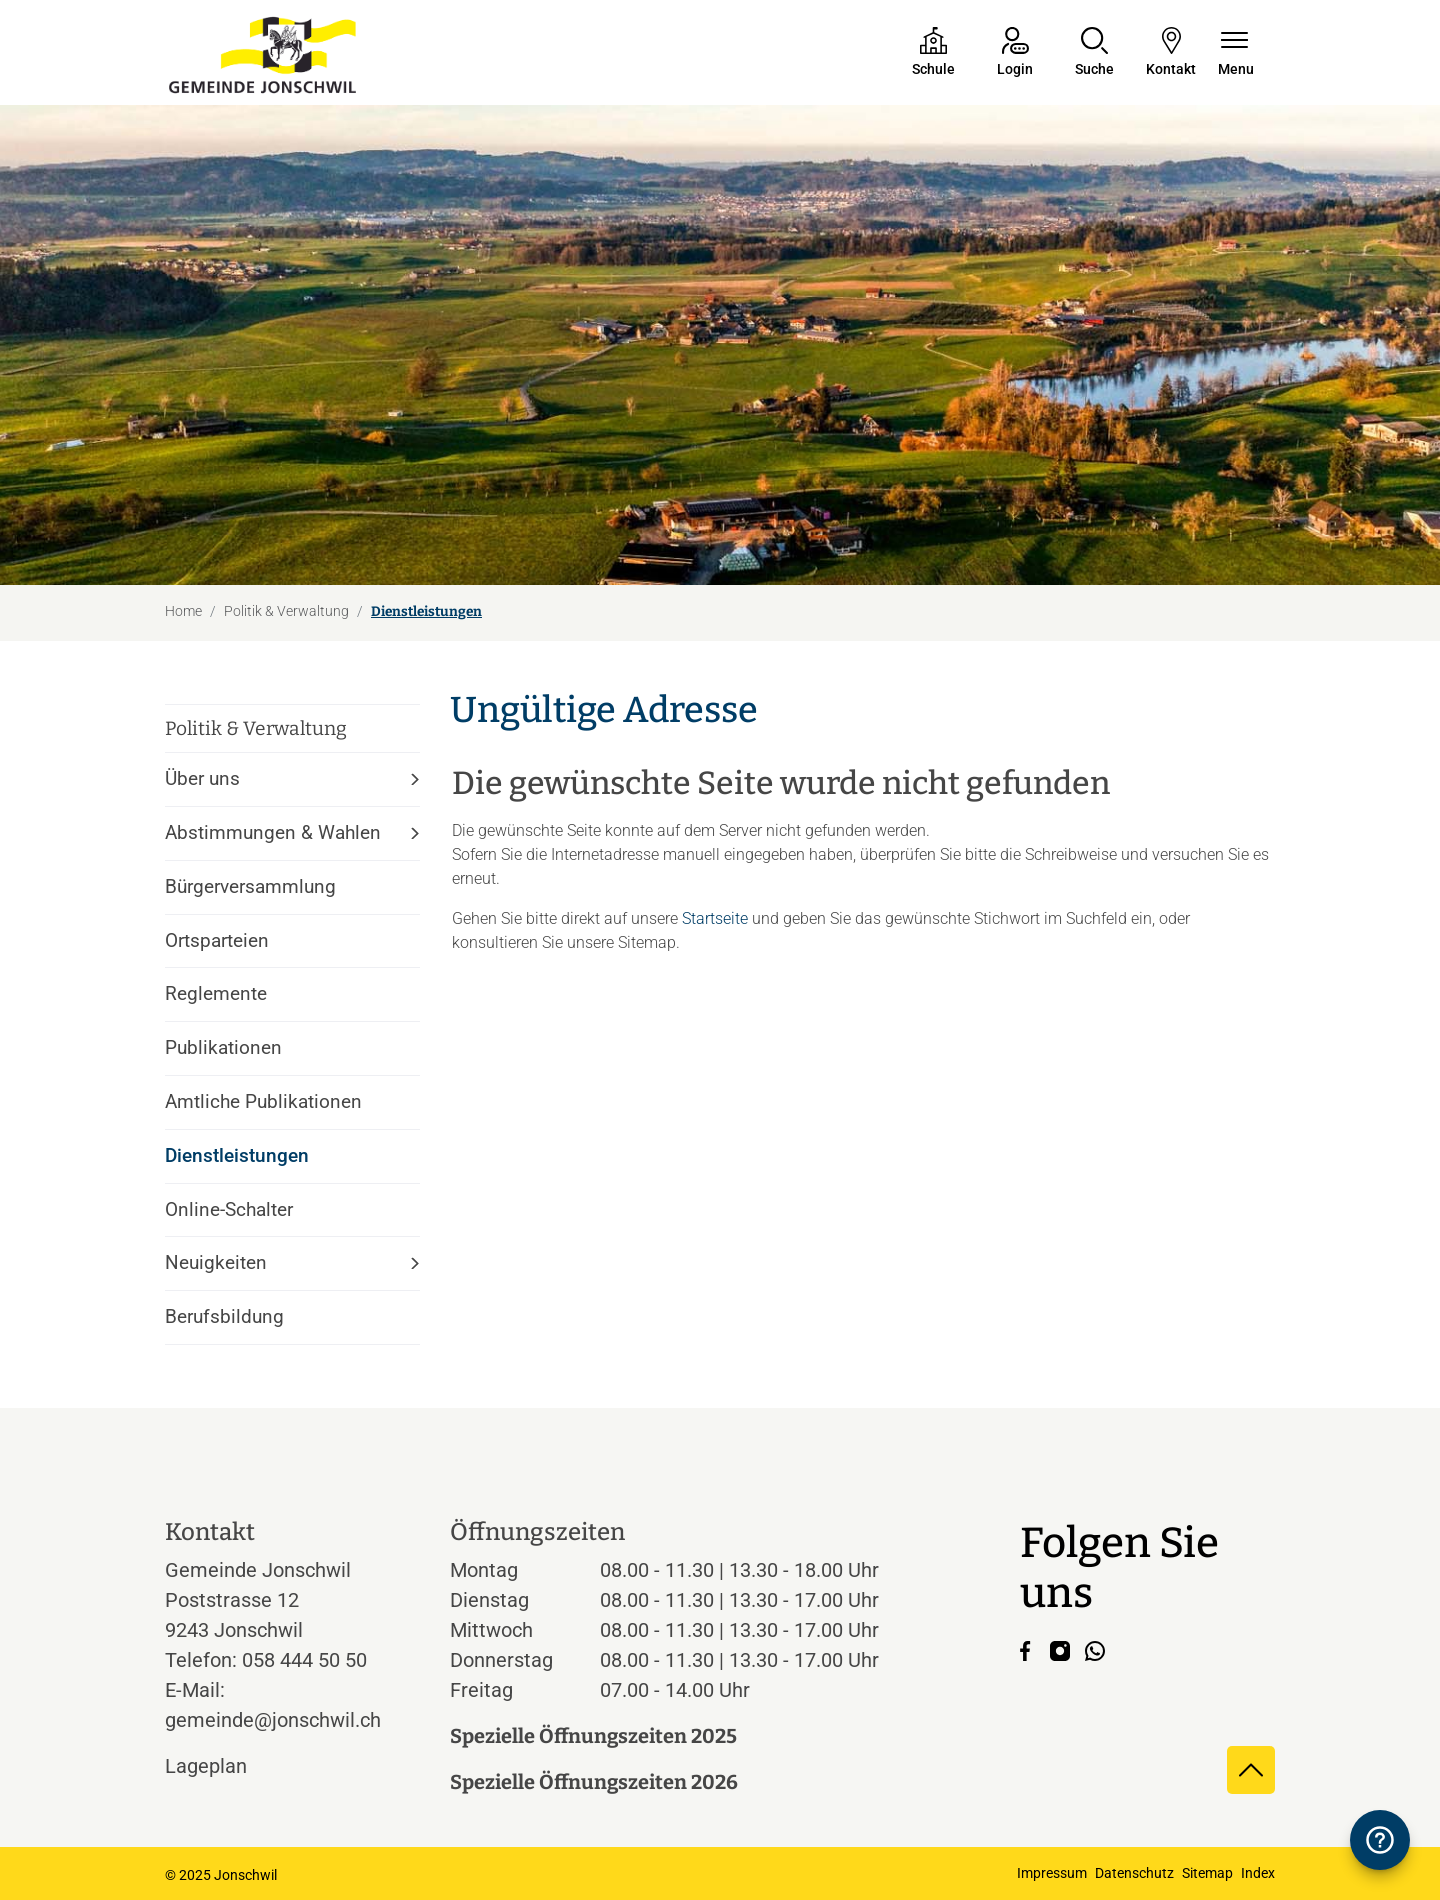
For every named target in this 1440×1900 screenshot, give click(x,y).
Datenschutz (1134, 1873)
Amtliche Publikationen (263, 1101)
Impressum (1052, 1873)
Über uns (202, 778)
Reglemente (216, 993)
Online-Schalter (229, 1209)
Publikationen (223, 1047)
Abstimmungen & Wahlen (273, 832)
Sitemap (1207, 1873)
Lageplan (224, 1766)
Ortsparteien (217, 940)
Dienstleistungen (237, 1163)
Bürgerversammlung (250, 886)
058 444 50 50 (304, 1660)
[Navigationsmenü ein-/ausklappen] (1236, 53)
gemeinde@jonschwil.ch (273, 1720)
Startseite (715, 918)
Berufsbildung (224, 1316)
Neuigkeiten (216, 1262)
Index (1258, 1873)
